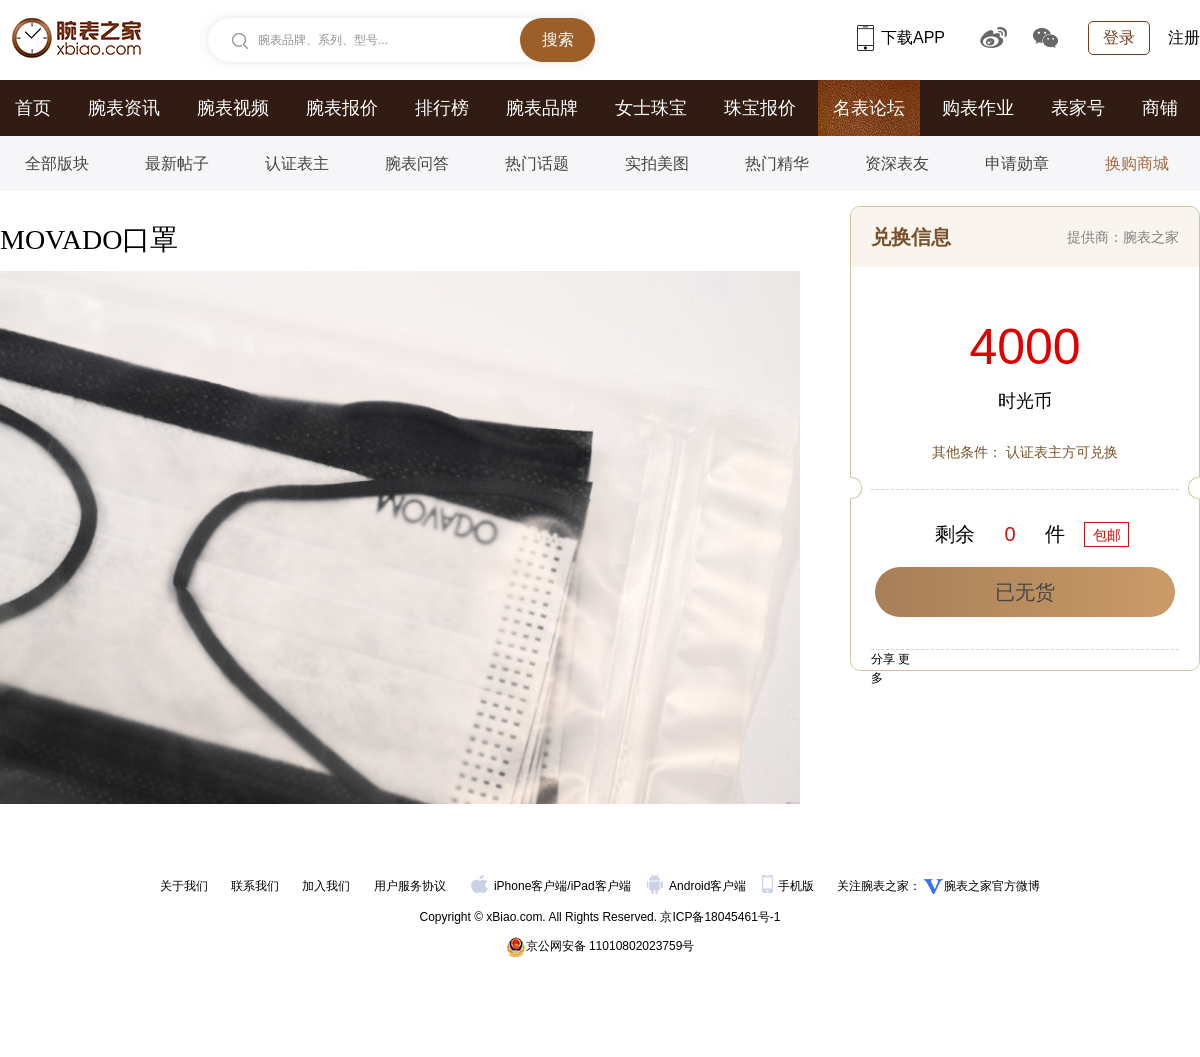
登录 (1119, 37)
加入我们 (326, 886)
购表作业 (978, 108)
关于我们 (184, 886)
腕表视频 (233, 108)
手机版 (789, 886)
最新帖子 (177, 163)
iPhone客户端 (519, 886)
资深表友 (897, 163)
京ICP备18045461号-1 (720, 917)
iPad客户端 (601, 886)
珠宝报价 (760, 108)
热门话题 (537, 163)
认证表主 (297, 163)
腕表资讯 (124, 108)
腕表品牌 (542, 108)
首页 (33, 108)
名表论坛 (869, 108)
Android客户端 (698, 886)
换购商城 (1137, 163)
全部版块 (57, 163)
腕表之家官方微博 (992, 886)
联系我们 (255, 886)
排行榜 (442, 108)
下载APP (901, 37)
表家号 (1078, 108)
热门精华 (777, 163)
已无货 (1025, 592)
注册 (1184, 37)
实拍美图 (657, 163)
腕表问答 (417, 163)
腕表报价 (342, 108)
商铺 (1160, 108)
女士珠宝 (651, 108)
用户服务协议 (410, 886)
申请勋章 (1017, 163)
